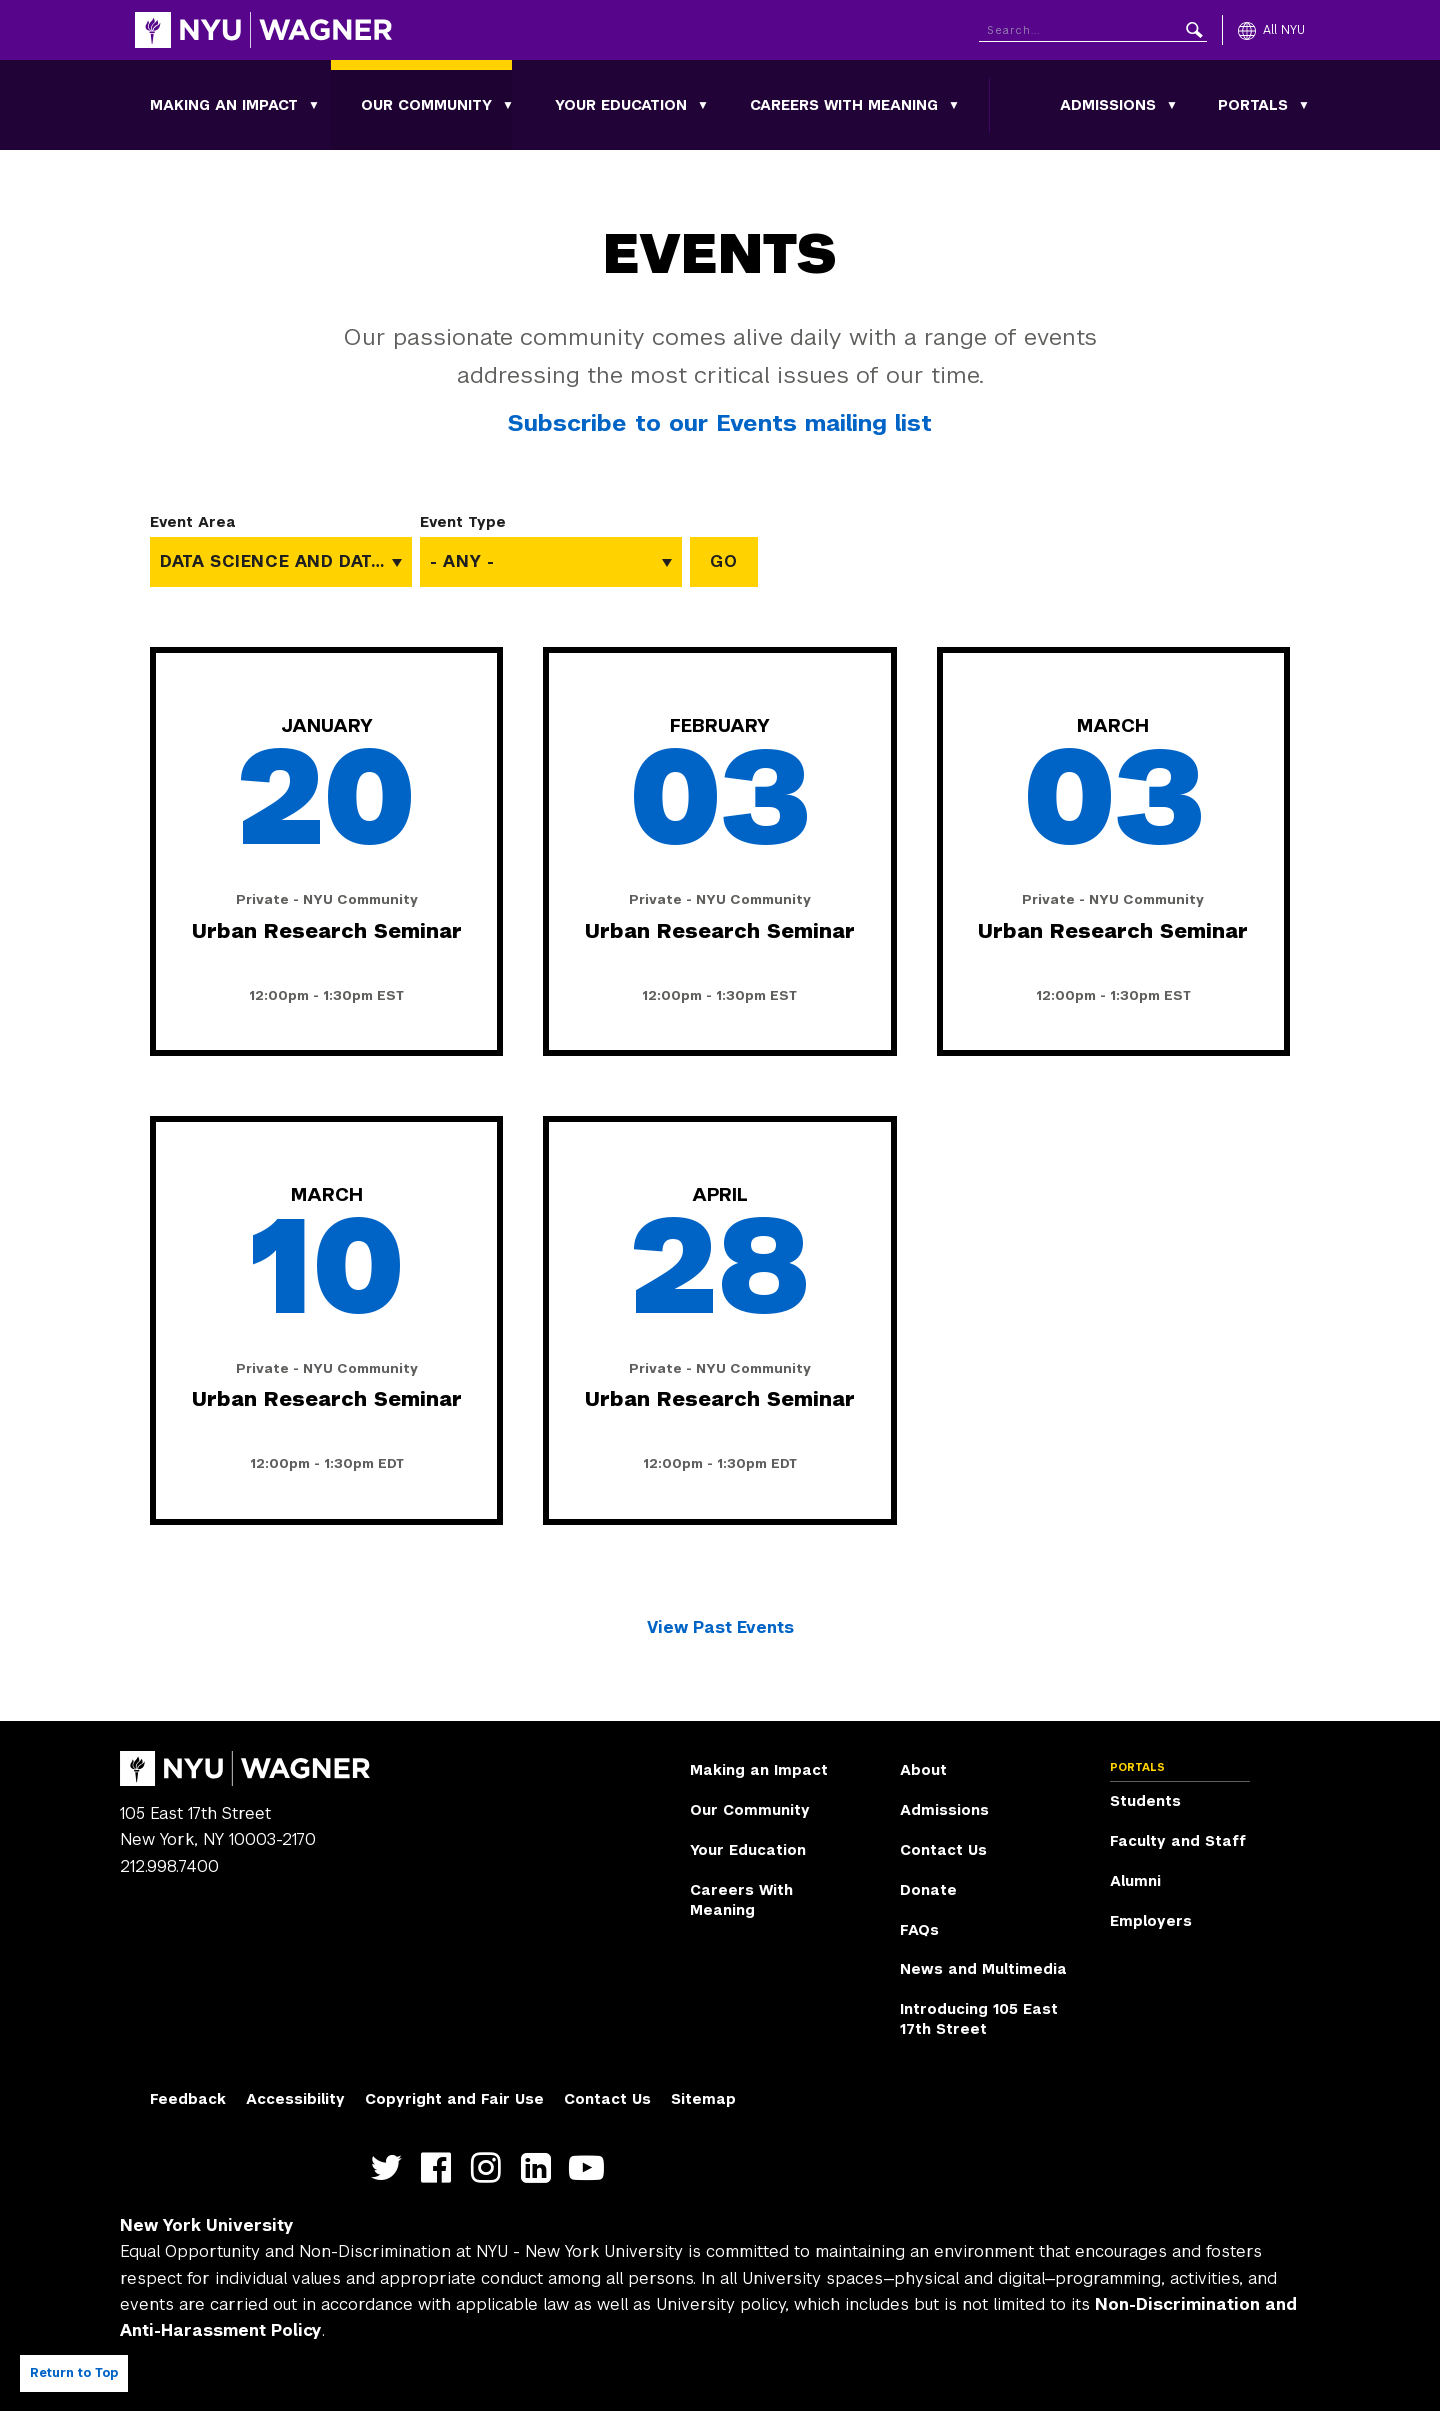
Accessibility (295, 2099)
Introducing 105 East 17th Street (979, 2019)
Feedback (188, 2099)
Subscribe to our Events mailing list (720, 423)
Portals (1253, 105)
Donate (928, 1890)
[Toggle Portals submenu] (1304, 105)
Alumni (1135, 1881)
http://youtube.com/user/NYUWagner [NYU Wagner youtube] (590, 2167)
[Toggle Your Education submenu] (703, 105)
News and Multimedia (983, 1969)
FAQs (919, 1930)
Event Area (193, 522)
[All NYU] (1271, 30)
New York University (207, 2225)
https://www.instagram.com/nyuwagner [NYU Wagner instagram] (490, 2167)
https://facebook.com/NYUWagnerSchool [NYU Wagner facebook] (440, 2167)
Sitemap (703, 2099)
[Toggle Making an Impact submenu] (314, 105)
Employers (1151, 1921)
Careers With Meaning (844, 105)
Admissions (1108, 105)
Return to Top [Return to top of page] (74, 2373)
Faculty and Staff (1178, 1841)
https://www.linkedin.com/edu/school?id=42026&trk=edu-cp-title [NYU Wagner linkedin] (540, 2167)
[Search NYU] (1093, 26)
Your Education (621, 105)
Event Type (463, 522)
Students (1145, 1801)
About (923, 1770)
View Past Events (720, 1627)
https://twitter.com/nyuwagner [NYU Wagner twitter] (390, 2167)
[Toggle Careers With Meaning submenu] (954, 105)
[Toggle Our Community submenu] (508, 105)
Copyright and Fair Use (454, 2099)
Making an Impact (224, 105)
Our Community (426, 105)
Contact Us (943, 1850)
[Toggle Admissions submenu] (1172, 105)
